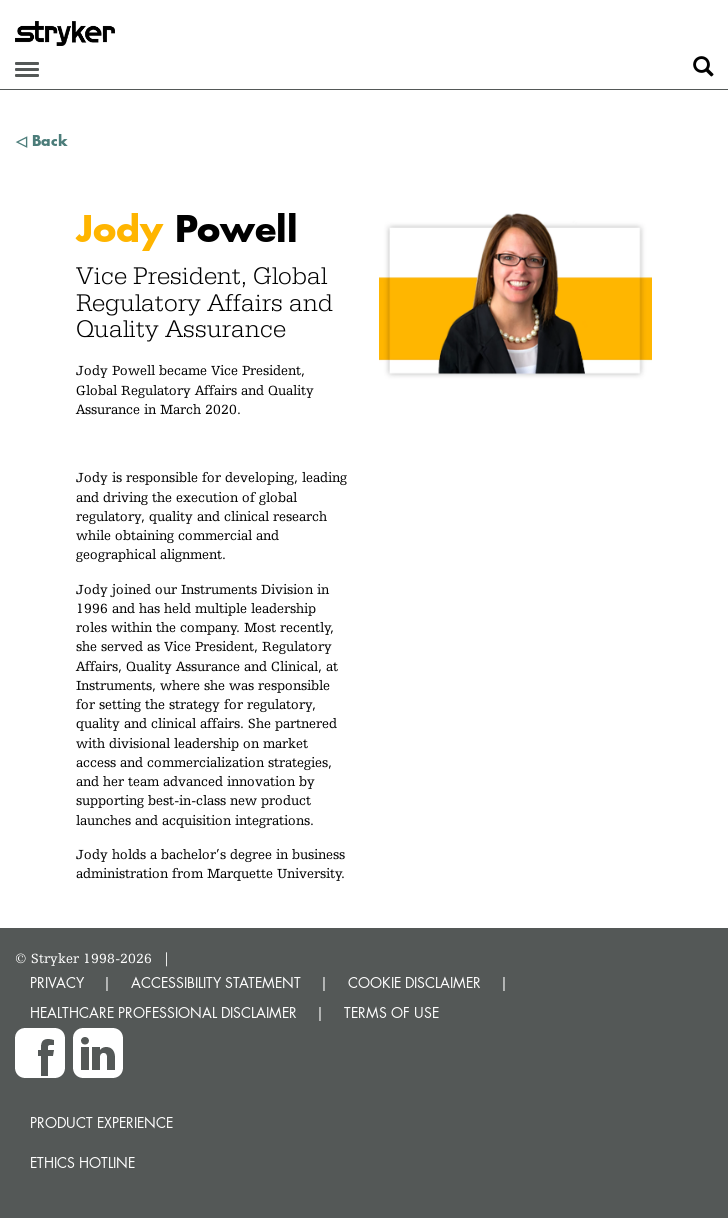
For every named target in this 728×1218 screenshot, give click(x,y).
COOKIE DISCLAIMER (414, 982)
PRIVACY (57, 982)
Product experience (101, 1122)
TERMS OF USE (391, 1012)
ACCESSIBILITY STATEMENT (216, 982)
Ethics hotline (82, 1162)
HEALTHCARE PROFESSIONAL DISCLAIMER (163, 1012)
